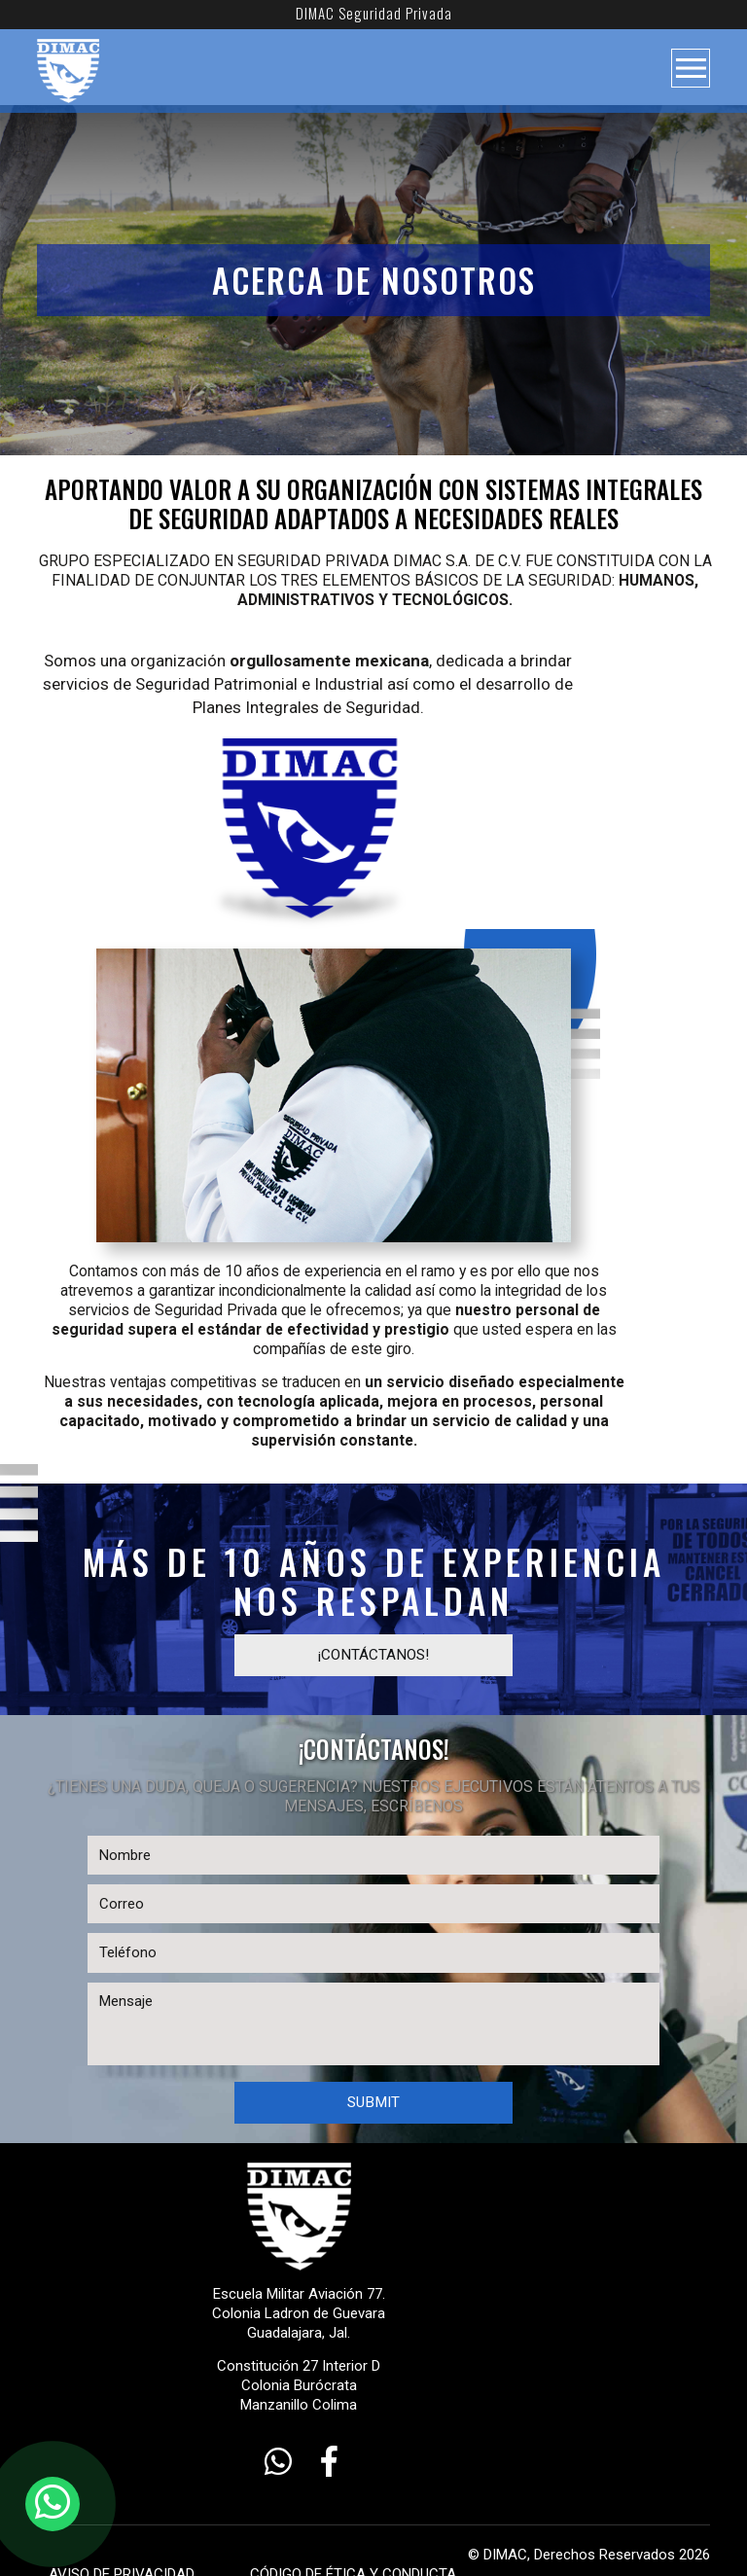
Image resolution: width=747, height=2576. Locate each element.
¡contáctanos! (373, 1622)
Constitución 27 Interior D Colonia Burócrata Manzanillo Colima (373, 2334)
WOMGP (573, 2542)
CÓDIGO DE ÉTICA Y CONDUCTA (318, 2522)
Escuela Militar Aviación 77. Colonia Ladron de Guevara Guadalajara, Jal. (373, 2256)
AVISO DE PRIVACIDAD (110, 2522)
